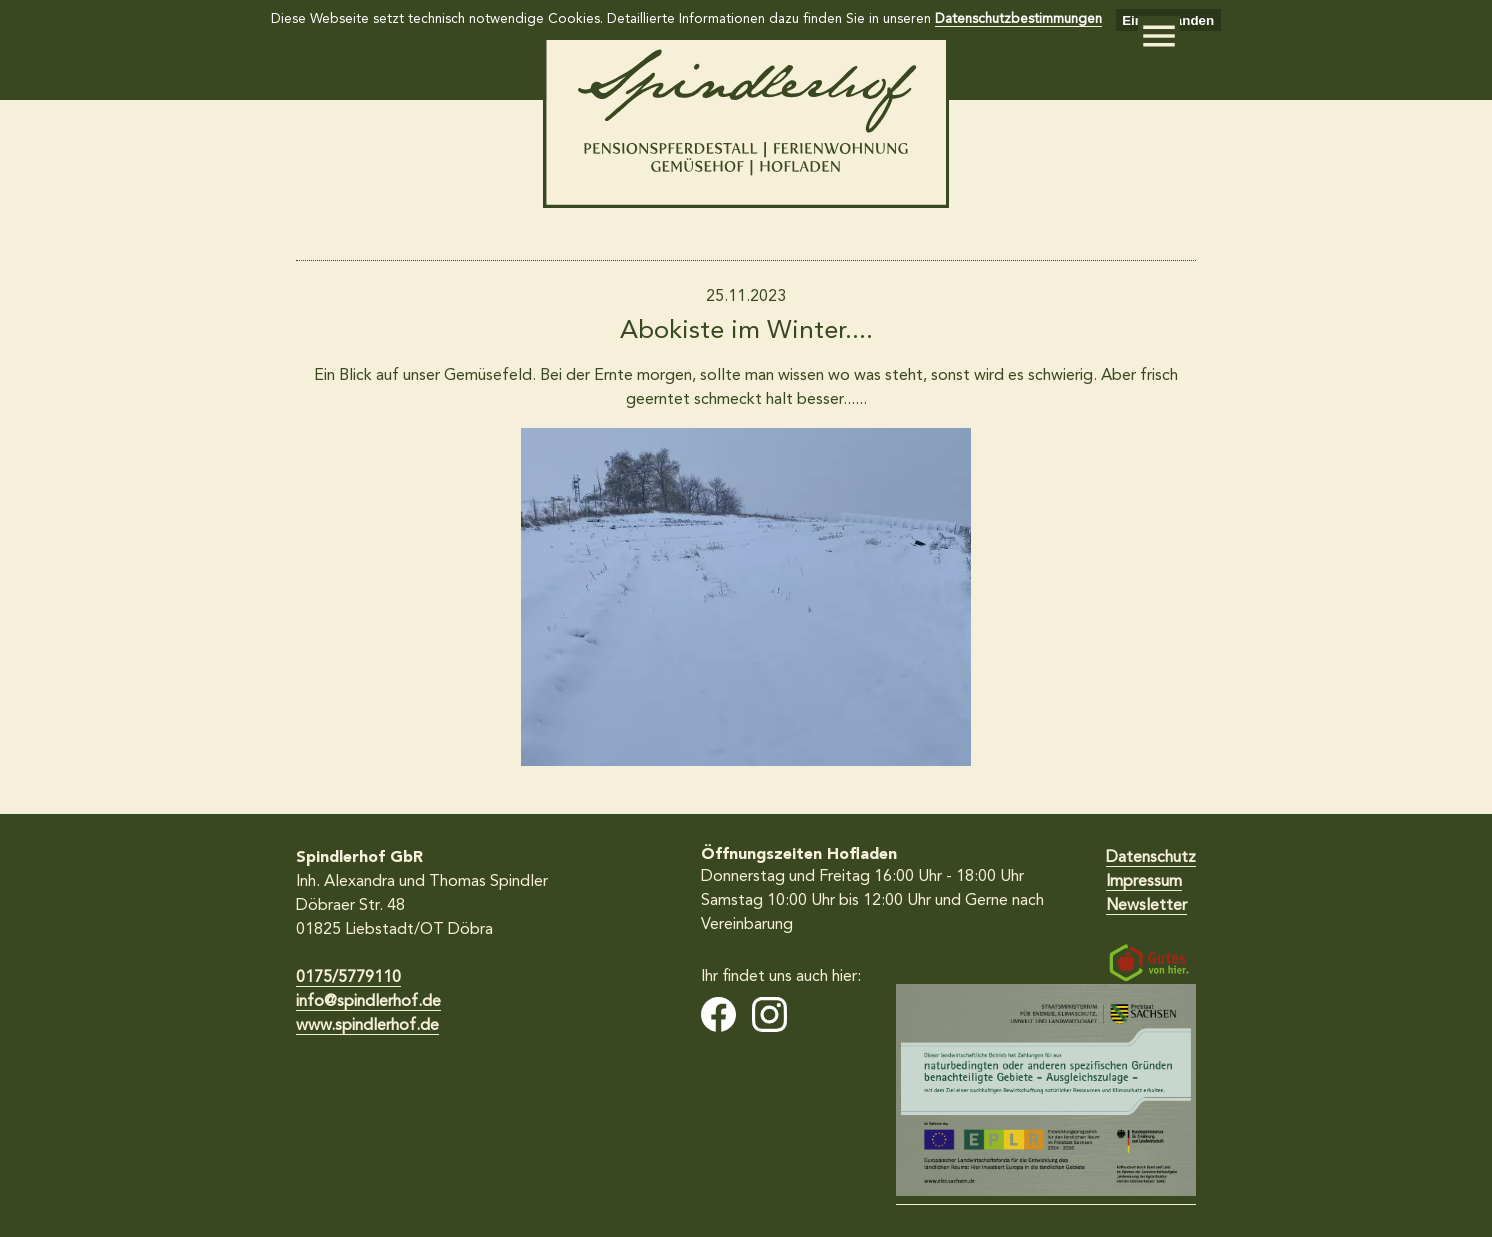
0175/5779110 (348, 978)
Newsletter (1146, 906)
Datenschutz (1151, 858)
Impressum (1144, 882)
